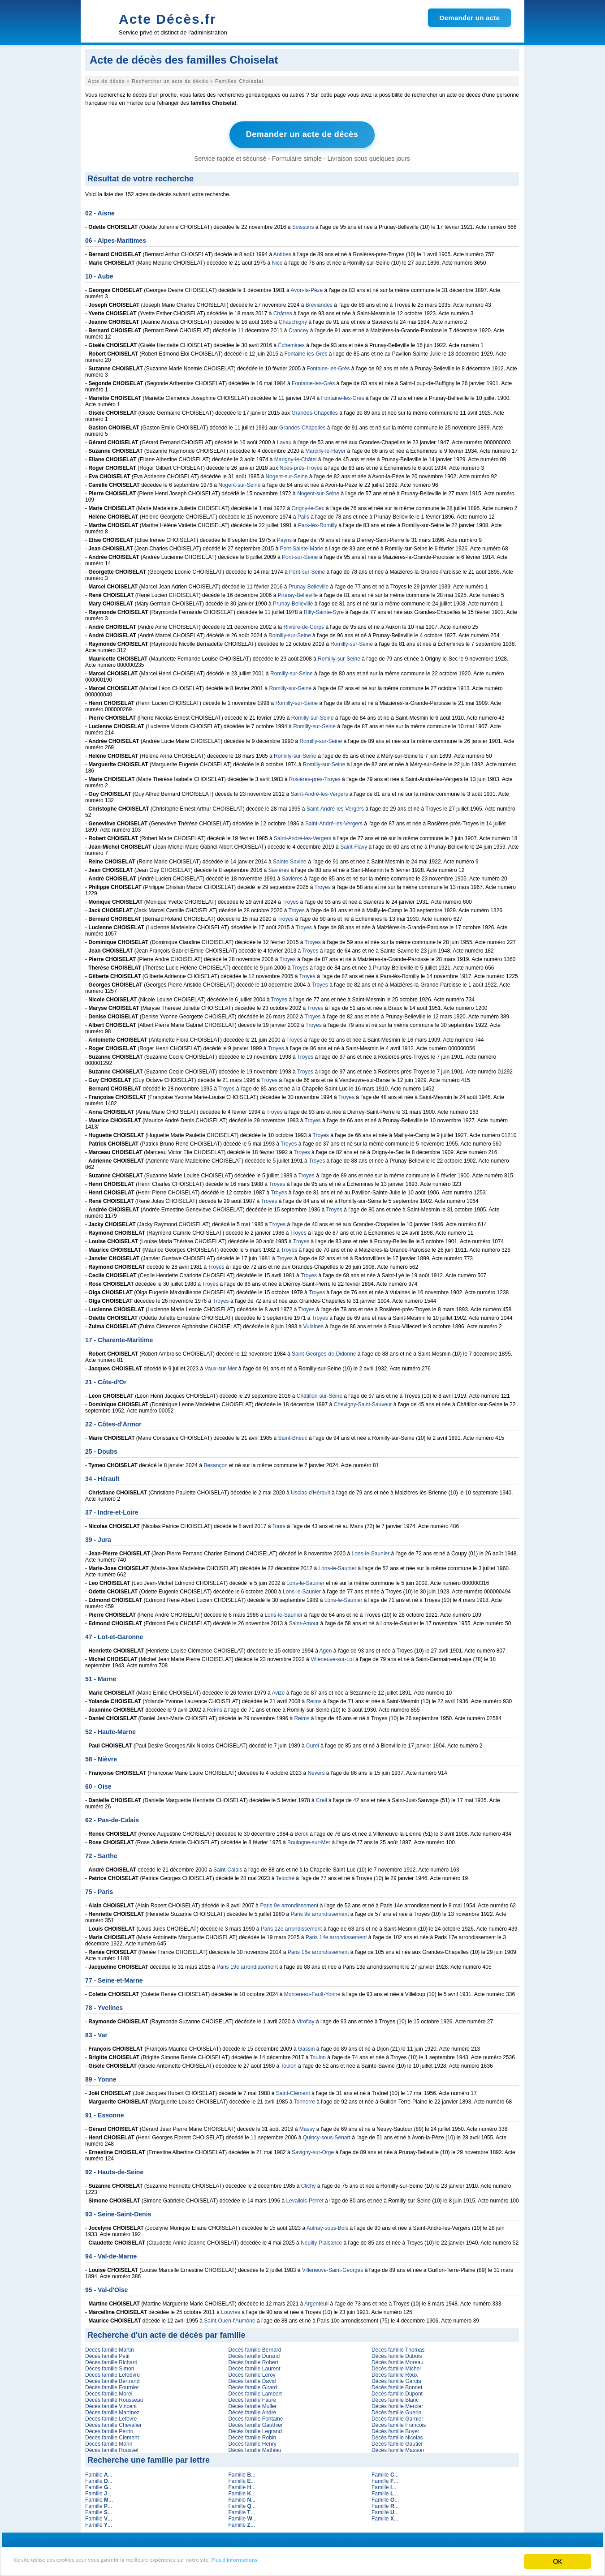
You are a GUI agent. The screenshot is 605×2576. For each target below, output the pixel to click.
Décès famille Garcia (396, 2380)
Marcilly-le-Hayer (325, 450)
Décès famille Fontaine (255, 2417)
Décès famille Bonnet (397, 2386)
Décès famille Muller (252, 2405)
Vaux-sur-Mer (221, 1367)
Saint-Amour (304, 1622)
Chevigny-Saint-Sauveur (362, 1403)
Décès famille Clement (112, 2436)
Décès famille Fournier (112, 2386)
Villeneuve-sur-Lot (332, 1658)
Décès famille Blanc (395, 2399)
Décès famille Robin (252, 2436)
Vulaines (313, 1325)
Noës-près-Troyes (301, 467)
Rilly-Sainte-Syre (324, 611)
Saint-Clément (293, 2092)
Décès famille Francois (399, 2424)
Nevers (315, 1772)
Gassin (306, 2047)
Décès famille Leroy (251, 2373)
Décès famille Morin (108, 2442)
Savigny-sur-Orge (313, 2151)
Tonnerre (304, 2100)
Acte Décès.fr (167, 19)
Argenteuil (316, 2302)
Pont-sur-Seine (300, 556)
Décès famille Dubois (397, 2355)
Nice (277, 261)
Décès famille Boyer (395, 2430)
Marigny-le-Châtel (295, 458)
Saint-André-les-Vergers (319, 793)
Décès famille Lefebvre (112, 2373)
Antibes (282, 253)
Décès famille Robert (253, 2361)
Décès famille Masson (398, 2449)
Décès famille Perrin (109, 2430)
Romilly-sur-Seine (289, 634)
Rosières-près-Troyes (315, 778)
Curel (312, 1744)
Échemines (291, 344)
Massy (307, 2128)
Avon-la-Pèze (306, 289)
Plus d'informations (300, 2562)
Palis (303, 515)
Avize (278, 1691)
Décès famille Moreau (398, 2361)
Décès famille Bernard (254, 2348)
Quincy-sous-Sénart (326, 2136)
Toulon (318, 2056)
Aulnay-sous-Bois (327, 2227)
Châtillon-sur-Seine (319, 1394)
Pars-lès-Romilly (317, 524)
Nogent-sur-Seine (286, 475)
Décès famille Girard (252, 2386)
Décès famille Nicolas (397, 2436)
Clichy (308, 2184)
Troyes (323, 886)
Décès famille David (252, 2380)
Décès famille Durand (254, 2355)
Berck (301, 1832)
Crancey (299, 329)
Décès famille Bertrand (112, 2380)
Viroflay (306, 2020)
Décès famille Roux (395, 2373)
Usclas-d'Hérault (310, 1491)
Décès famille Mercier (397, 2405)
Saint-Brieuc (292, 1437)
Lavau (284, 441)
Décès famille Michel (396, 2367)
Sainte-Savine (290, 860)
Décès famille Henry (252, 2442)
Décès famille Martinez (112, 2411)
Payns (284, 539)
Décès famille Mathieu (254, 2449)
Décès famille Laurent (254, 2367)
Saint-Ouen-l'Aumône (229, 2319)
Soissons (303, 226)
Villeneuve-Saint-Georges (332, 2269)
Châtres (282, 312)
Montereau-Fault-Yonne (312, 1993)
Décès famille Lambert (254, 2392)
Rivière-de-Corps (303, 626)
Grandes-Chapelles (314, 411)
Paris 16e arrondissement (318, 1951)
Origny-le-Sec (307, 507)
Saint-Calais (227, 1868)
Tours (278, 1525)
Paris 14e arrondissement (336, 1936)
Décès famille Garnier (397, 2417)
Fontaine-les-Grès (305, 352)
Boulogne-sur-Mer (308, 1841)
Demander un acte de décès (302, 133)
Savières (278, 869)
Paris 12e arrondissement (291, 1927)
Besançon (215, 1464)
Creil (321, 1799)
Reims (314, 1700)
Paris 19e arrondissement (247, 1965)
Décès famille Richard (111, 2361)
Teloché (285, 1877)
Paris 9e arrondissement (289, 1904)
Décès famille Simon (109, 2367)
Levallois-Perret (304, 2199)
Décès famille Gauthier (255, 2424)
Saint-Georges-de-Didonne (324, 1352)
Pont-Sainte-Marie (301, 547)
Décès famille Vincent (111, 2405)
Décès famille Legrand (254, 2430)
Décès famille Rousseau (114, 2399)
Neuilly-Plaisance (321, 2241)
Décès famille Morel (108, 2392)
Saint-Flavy (353, 845)
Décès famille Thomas (398, 2348)
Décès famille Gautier (397, 2442)
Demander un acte (469, 17)
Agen (325, 1649)
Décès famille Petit (107, 2355)
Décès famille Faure (252, 2399)
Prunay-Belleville (308, 585)
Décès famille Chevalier (113, 2424)
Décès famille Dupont (397, 2392)
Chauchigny (293, 321)
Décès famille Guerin (396, 2411)
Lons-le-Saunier (371, 1552)
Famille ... (98, 2473)
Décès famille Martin (109, 2348)
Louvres (230, 2311)
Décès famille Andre (252, 2411)
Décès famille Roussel (111, 2449)
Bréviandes (319, 304)
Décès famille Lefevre (111, 2417)
